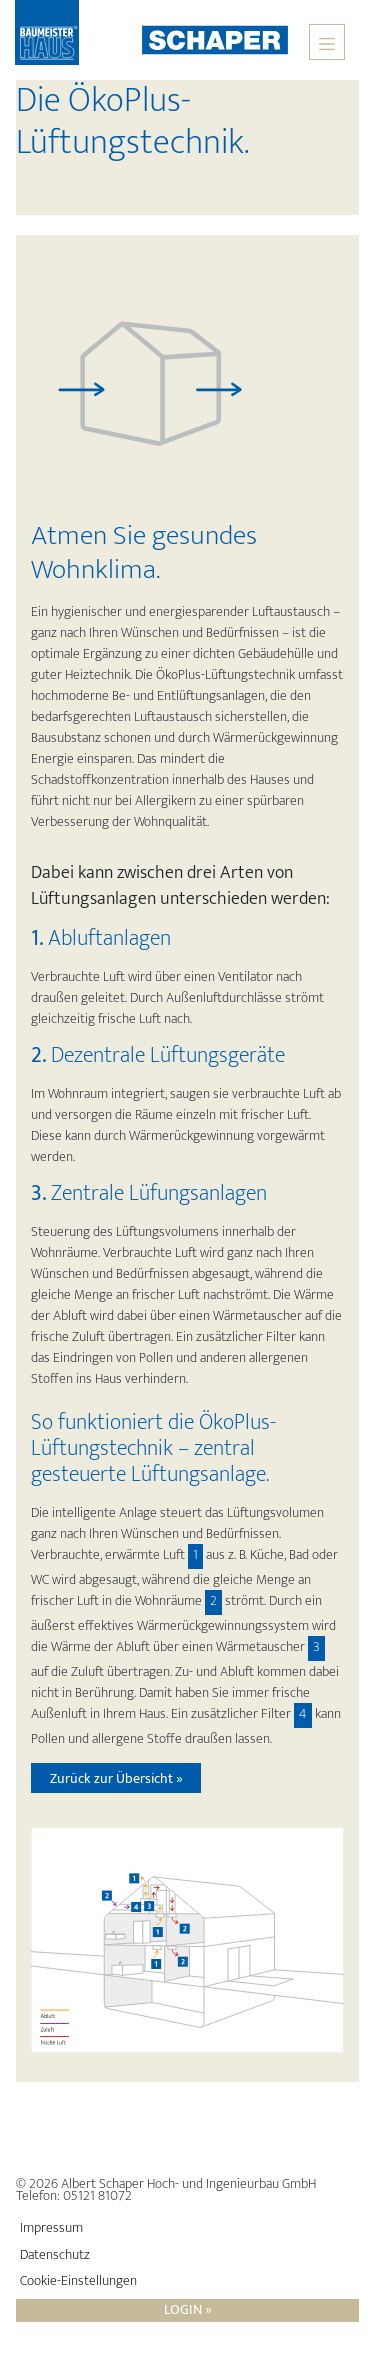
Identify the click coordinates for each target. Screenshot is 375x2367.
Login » (188, 2310)
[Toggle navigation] (327, 42)
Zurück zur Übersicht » (116, 1778)
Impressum (51, 2228)
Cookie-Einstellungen (78, 2281)
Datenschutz (55, 2255)
